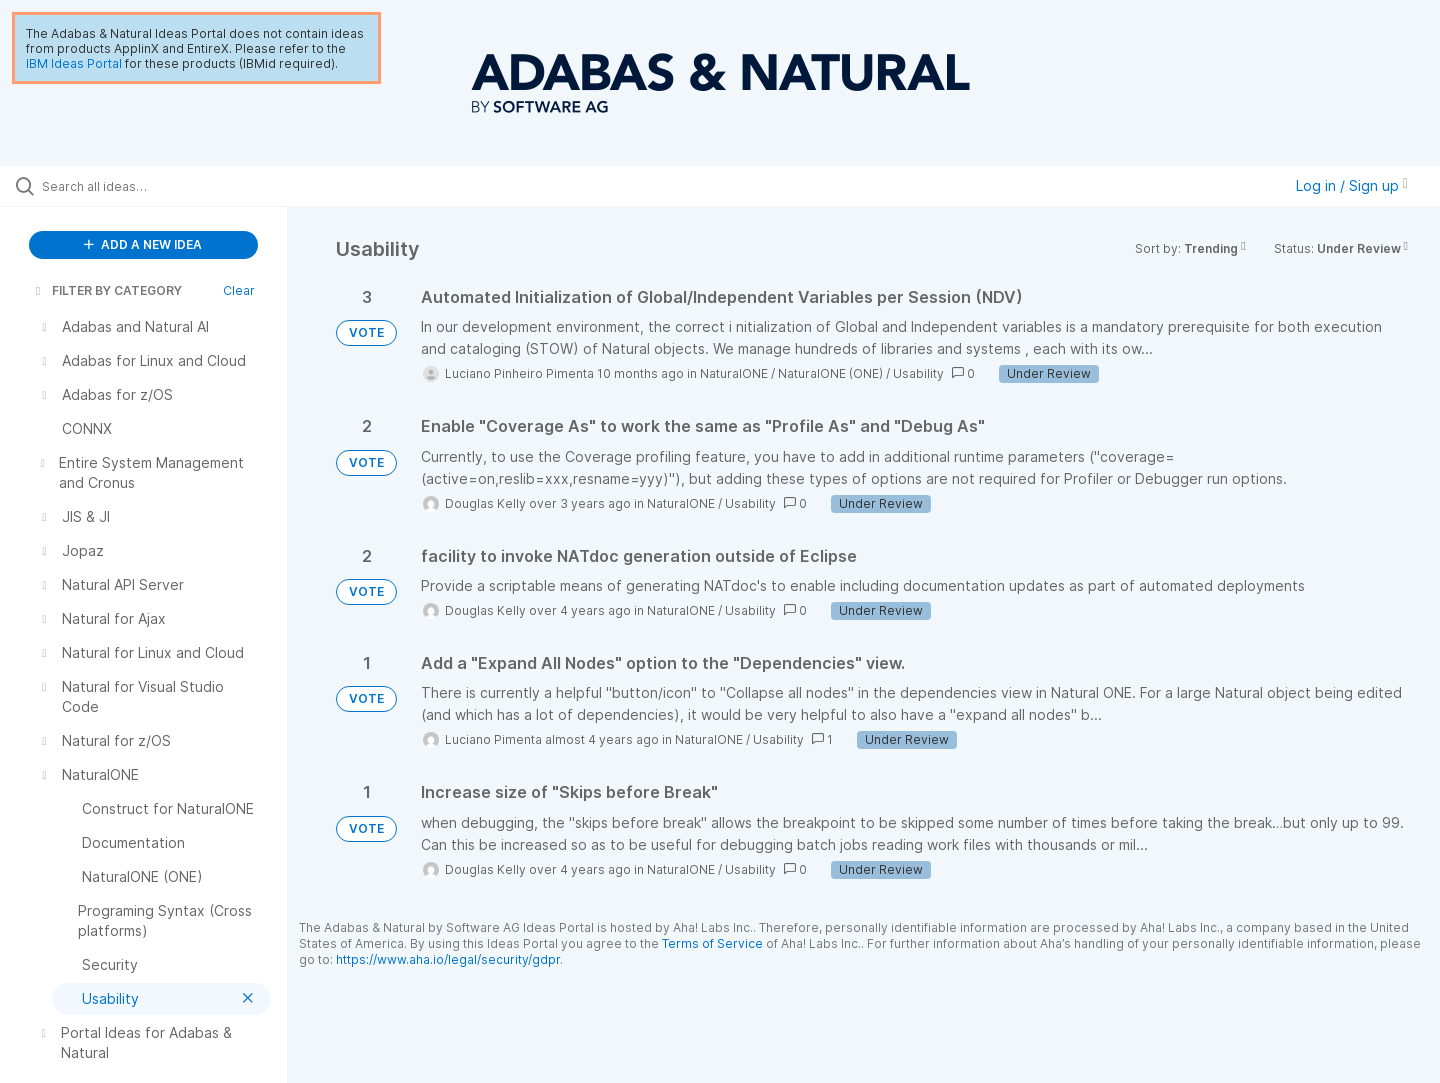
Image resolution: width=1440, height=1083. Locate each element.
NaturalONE (734, 373)
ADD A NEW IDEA (143, 244)
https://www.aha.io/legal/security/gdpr (448, 959)
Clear (239, 290)
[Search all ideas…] (169, 186)
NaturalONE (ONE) (830, 373)
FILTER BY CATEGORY (107, 290)
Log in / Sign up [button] (1352, 185)
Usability (918, 373)
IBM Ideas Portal (74, 63)
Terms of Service (712, 943)
